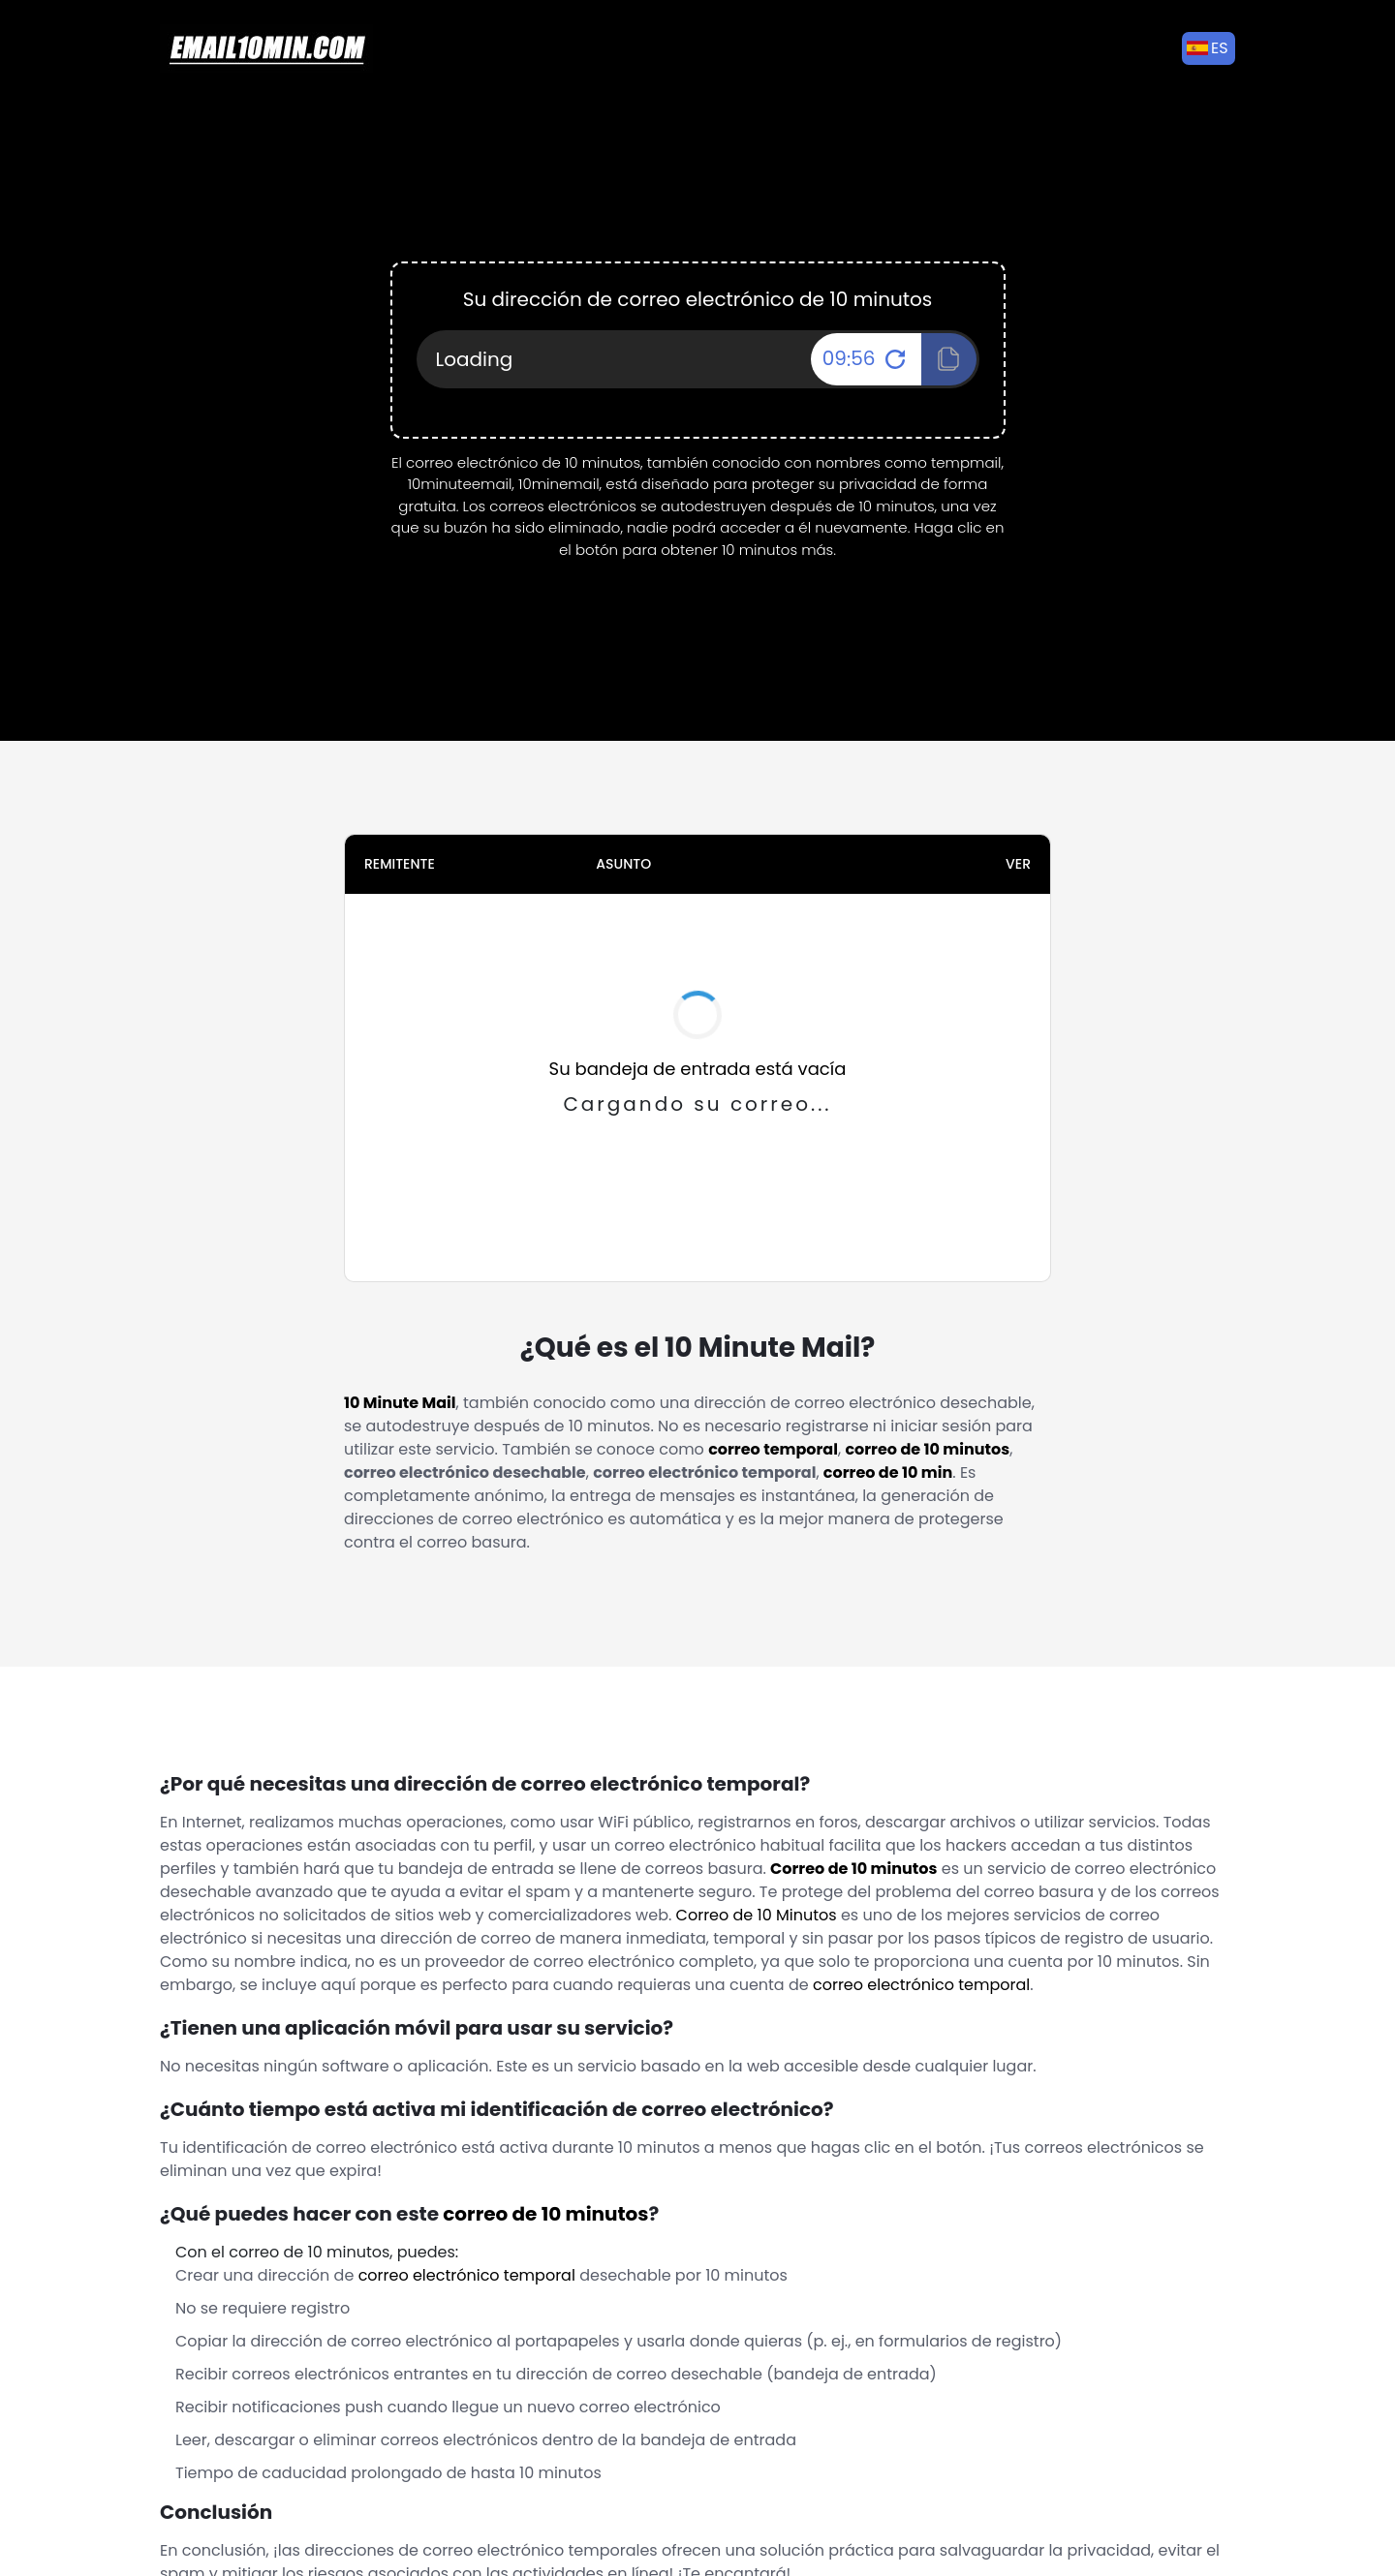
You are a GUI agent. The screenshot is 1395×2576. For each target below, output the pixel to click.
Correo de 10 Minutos (756, 1915)
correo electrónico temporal (921, 1985)
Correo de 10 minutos (853, 1868)
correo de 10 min (887, 1472)
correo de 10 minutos (927, 1449)
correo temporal (773, 1449)
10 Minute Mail (400, 1403)
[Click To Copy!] (948, 359)
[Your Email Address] (698, 359)
